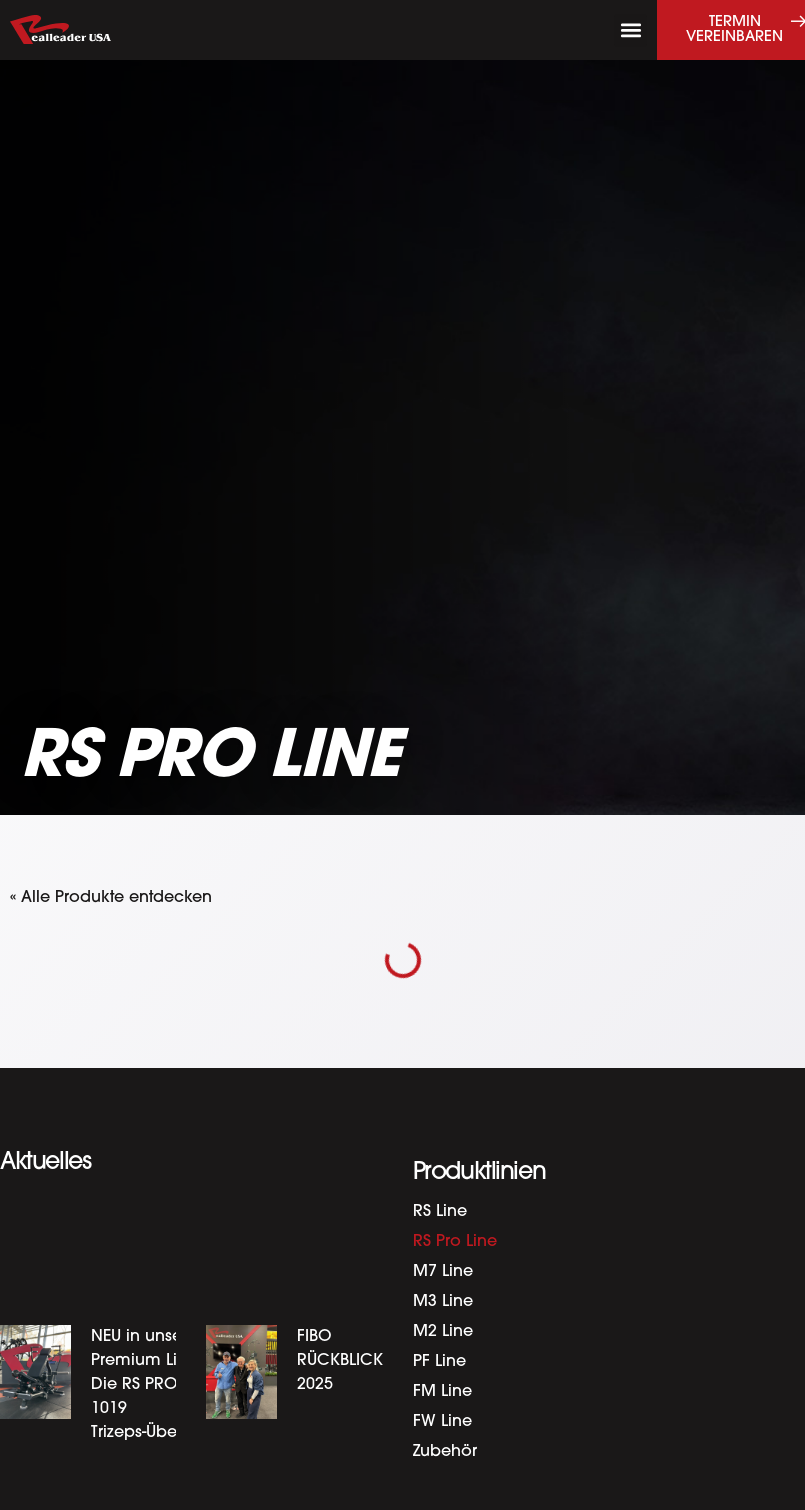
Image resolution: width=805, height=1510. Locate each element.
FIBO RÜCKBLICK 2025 (340, 1361)
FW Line (442, 1422)
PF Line (439, 1362)
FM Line (442, 1392)
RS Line (440, 1212)
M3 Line (443, 1302)
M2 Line (443, 1332)
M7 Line (443, 1272)
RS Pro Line (455, 1242)
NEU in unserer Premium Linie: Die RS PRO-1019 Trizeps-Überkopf (153, 1385)
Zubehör (445, 1452)
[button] (630, 30)
